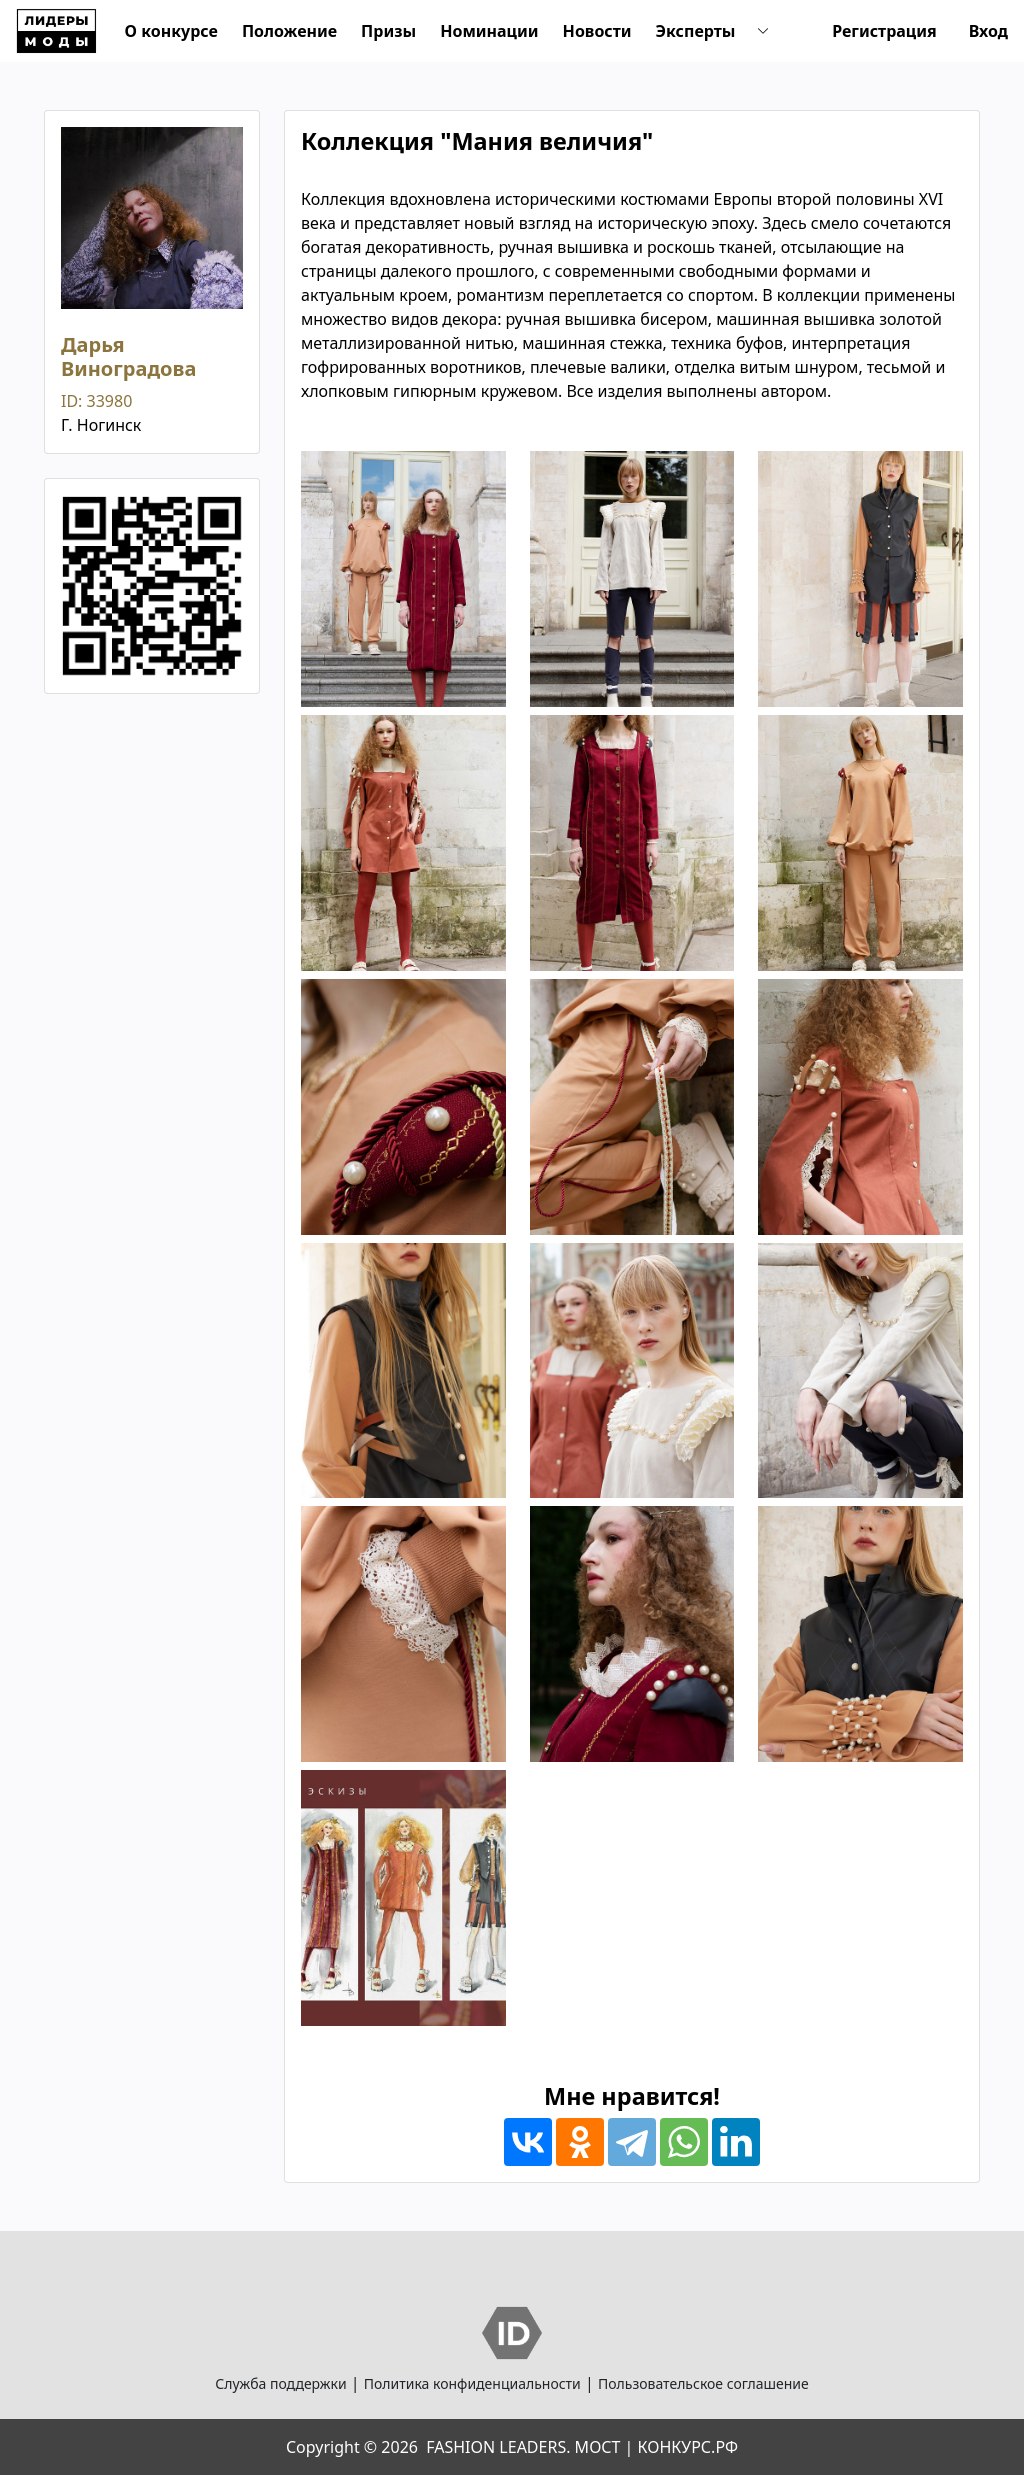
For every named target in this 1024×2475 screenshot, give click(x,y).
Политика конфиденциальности (472, 2383)
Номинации (489, 31)
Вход (988, 31)
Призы (388, 31)
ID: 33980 (96, 401)
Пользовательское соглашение (703, 2383)
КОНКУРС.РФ (688, 2447)
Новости (597, 31)
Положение (289, 31)
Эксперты (696, 31)
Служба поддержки (280, 2383)
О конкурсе (171, 31)
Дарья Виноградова (128, 356)
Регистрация (884, 31)
